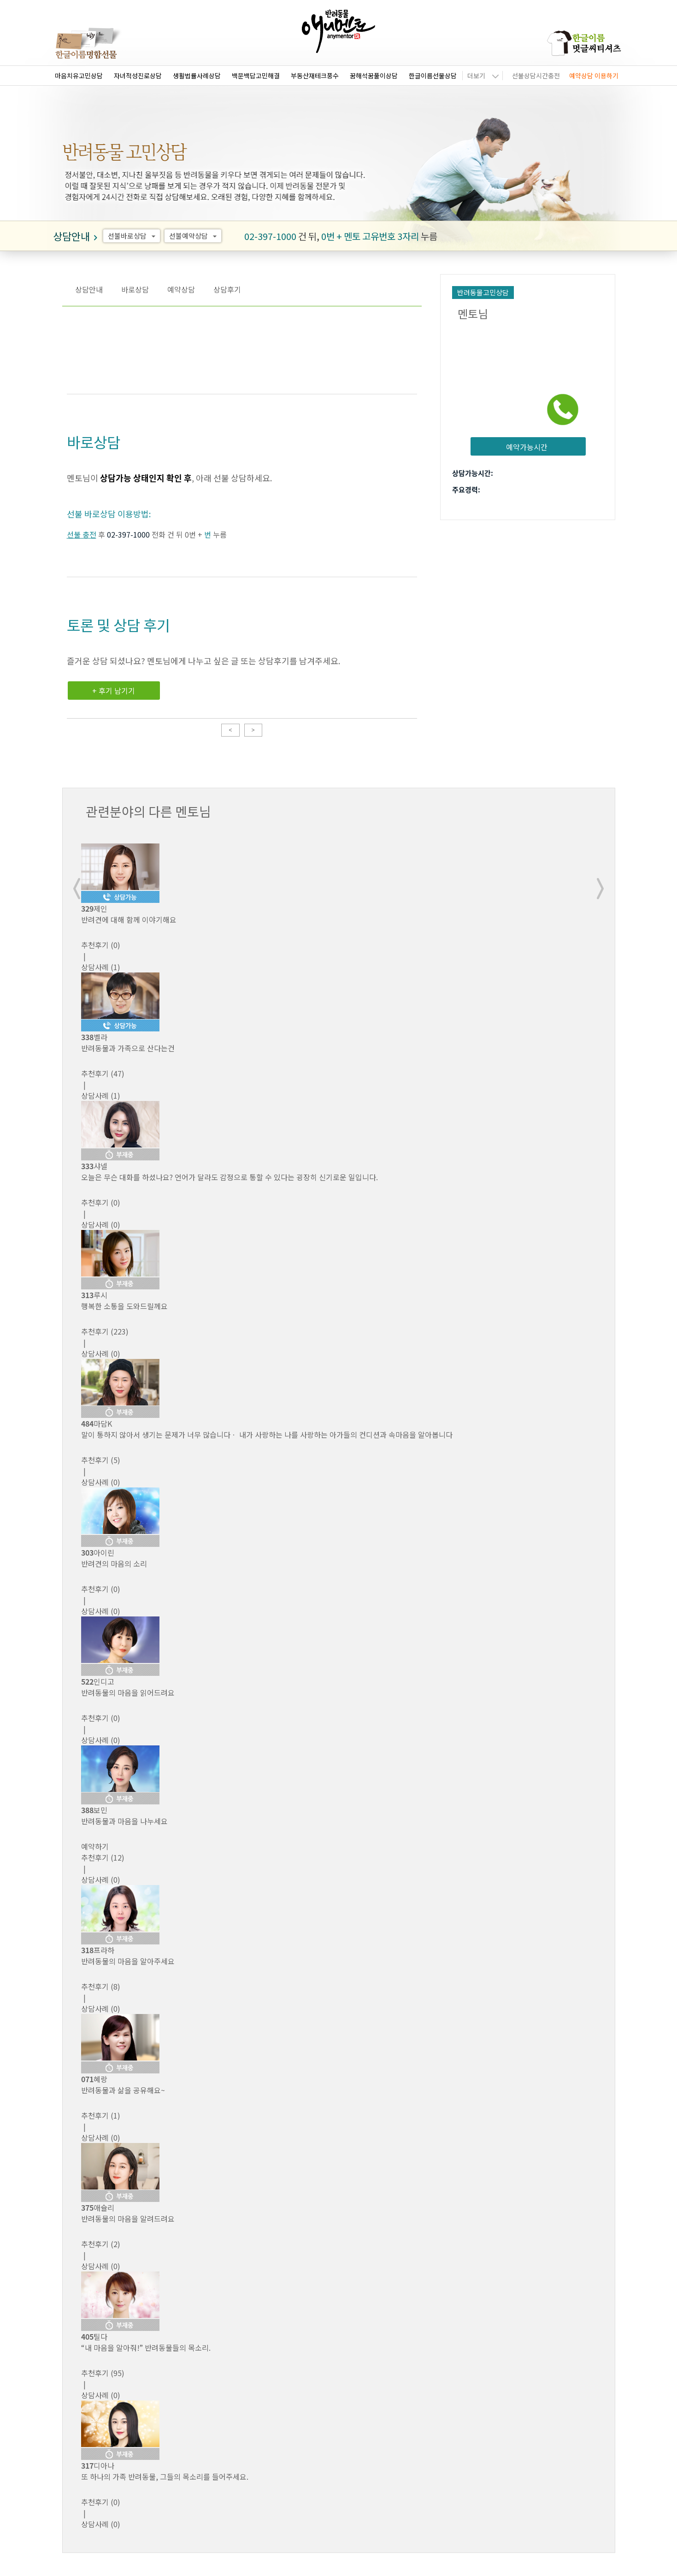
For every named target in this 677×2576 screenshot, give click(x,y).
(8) (100, 1986)
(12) (102, 1857)
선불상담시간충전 (536, 75)
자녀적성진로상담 (138, 75)
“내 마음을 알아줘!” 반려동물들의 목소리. (146, 2347)
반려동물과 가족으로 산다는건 (128, 1048)
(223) (105, 1331)
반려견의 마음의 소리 (114, 1563)
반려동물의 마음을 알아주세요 (128, 1961)
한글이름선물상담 (433, 75)
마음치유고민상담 (79, 75)
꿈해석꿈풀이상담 (374, 75)
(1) (100, 2115)
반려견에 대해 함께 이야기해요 (129, 919)
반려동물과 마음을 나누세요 (124, 1821)
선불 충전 (81, 534)
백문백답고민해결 (256, 75)
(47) (102, 1073)
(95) (102, 2372)
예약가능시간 (526, 446)
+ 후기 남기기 (113, 690)
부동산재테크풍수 (315, 75)
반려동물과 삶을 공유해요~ (123, 2090)
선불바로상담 (133, 236)
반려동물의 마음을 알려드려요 (128, 2218)
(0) (100, 944)
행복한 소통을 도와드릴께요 (124, 1305)
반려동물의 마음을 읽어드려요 (128, 1692)
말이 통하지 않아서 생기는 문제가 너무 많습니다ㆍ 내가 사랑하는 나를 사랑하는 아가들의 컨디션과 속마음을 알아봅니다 (267, 1434)
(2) (100, 2243)
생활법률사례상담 (197, 75)
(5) (100, 1459)
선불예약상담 (194, 236)
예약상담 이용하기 (593, 75)
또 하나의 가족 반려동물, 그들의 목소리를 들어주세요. (164, 2476)
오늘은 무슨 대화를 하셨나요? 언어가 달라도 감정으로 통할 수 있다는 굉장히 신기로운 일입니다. (229, 1177)
